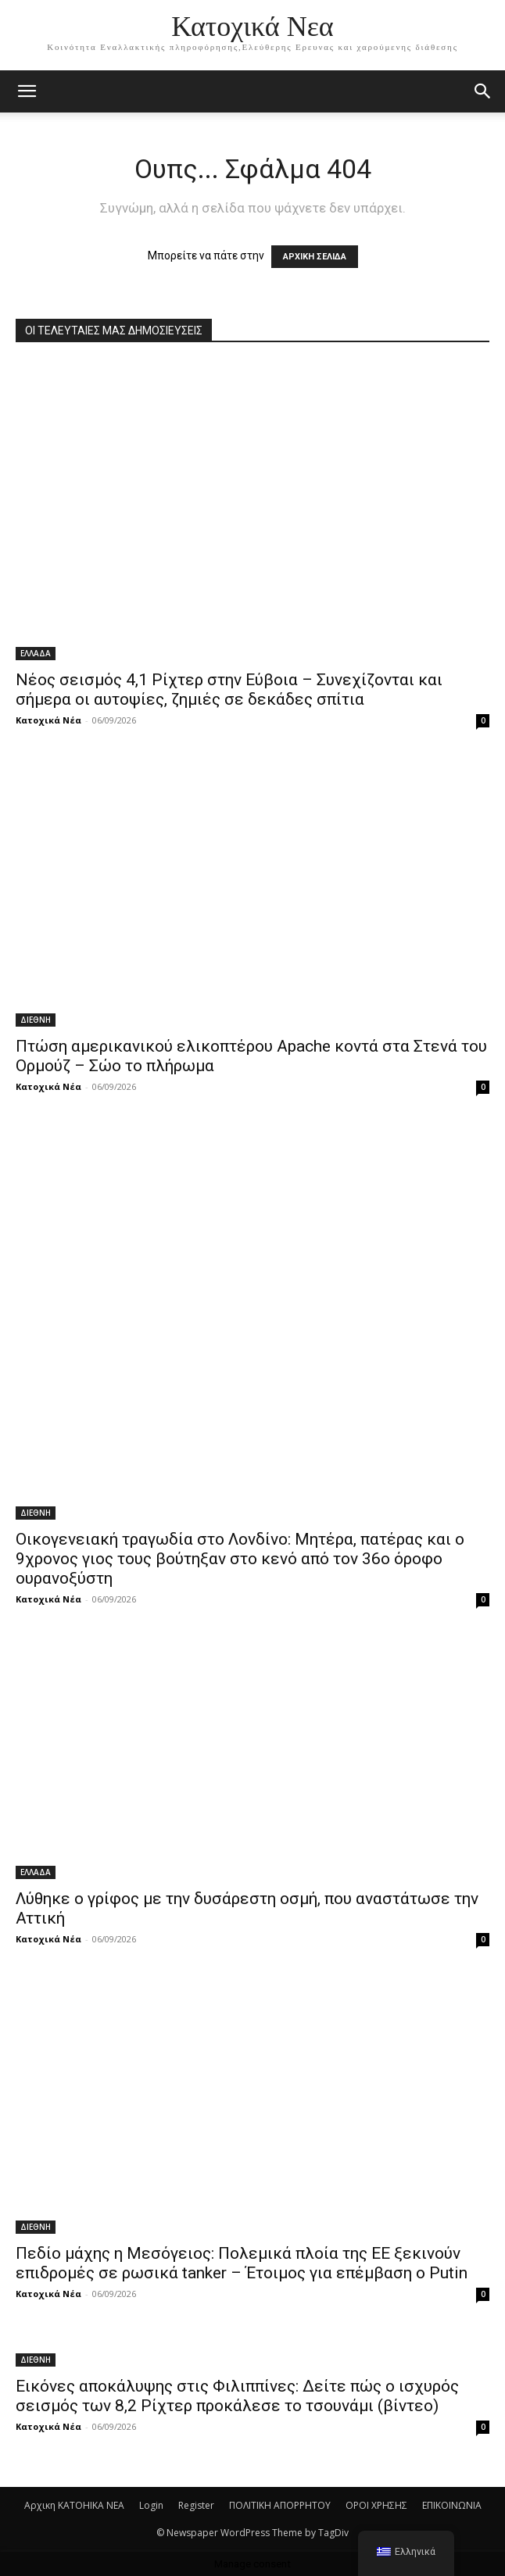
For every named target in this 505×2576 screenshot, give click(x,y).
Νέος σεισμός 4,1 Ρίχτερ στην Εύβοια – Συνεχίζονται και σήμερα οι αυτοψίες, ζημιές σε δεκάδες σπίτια (229, 689)
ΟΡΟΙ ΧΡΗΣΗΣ (376, 2505)
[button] (483, 91)
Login (151, 2505)
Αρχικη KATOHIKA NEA (74, 2505)
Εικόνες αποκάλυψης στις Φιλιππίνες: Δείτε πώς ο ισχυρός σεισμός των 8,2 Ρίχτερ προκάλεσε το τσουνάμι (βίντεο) (237, 2396)
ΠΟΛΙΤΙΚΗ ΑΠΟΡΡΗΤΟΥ (280, 2505)
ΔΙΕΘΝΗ (35, 1019)
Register (196, 2505)
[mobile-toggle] (27, 91)
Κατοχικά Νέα (48, 720)
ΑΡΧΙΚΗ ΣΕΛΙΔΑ (314, 257)
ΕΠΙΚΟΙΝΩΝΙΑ (452, 2505)
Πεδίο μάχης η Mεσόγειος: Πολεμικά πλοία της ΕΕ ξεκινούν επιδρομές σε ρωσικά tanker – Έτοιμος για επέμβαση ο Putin (241, 2263)
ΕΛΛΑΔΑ (35, 653)
